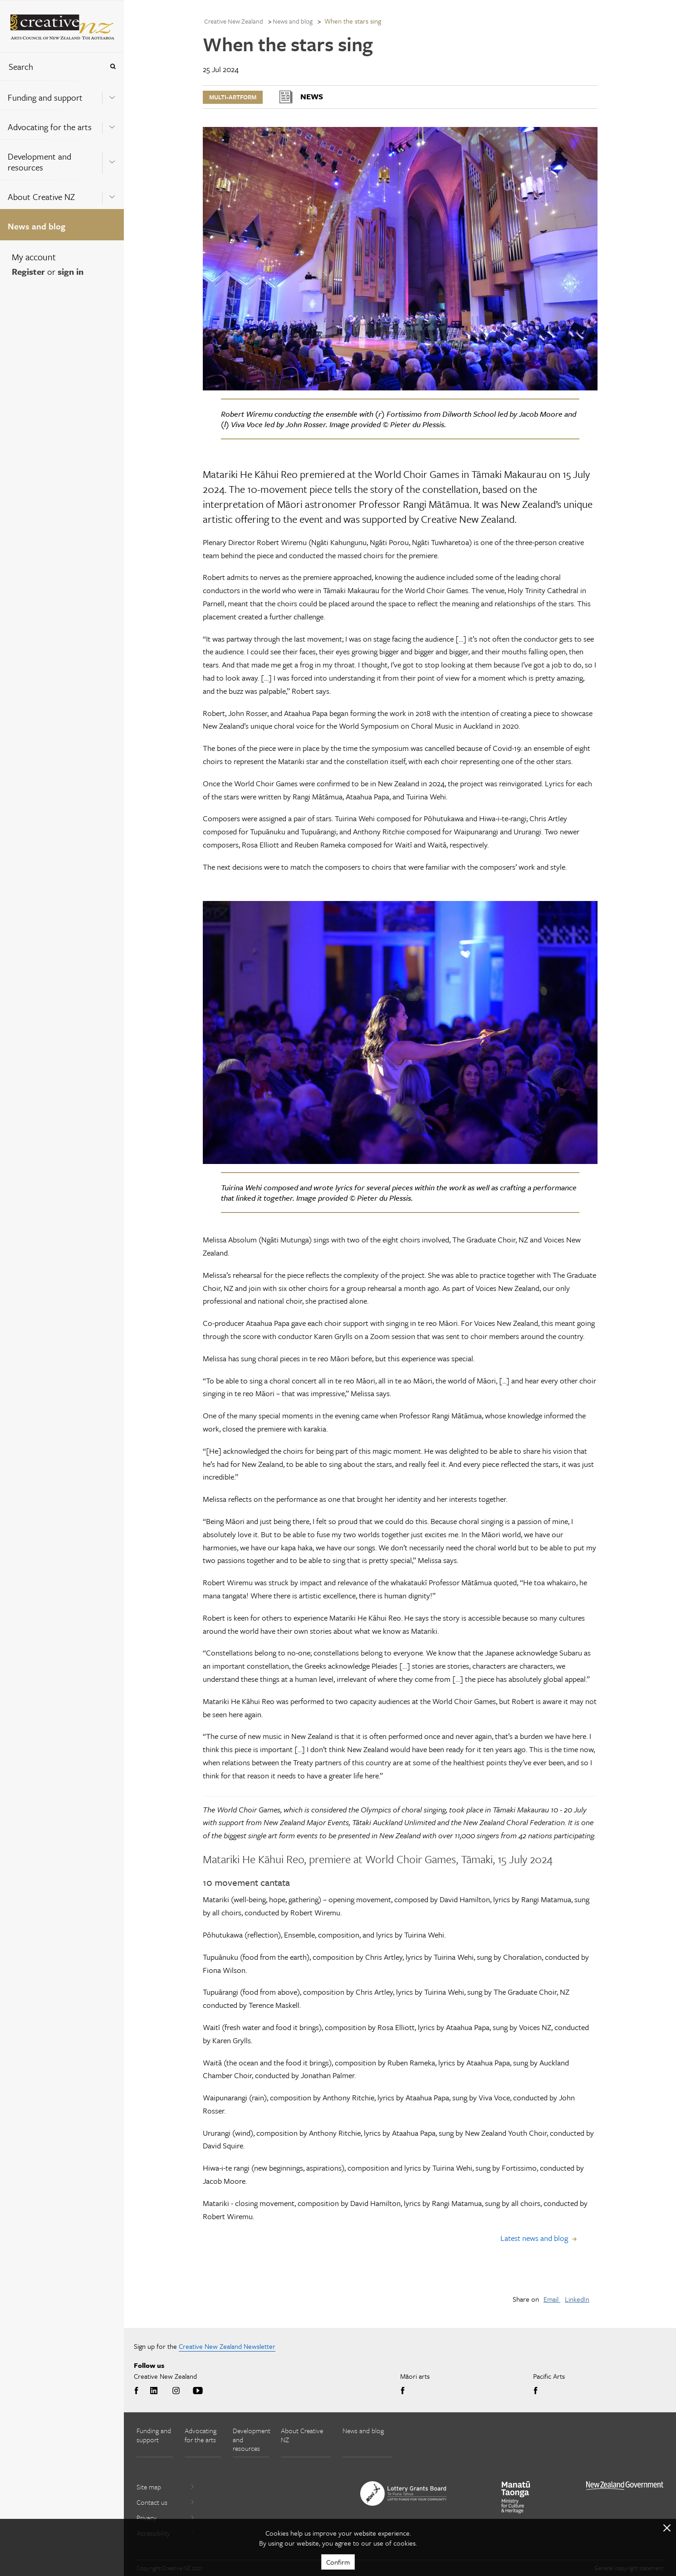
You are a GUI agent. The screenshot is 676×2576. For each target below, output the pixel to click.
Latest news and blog (534, 2238)
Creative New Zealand (233, 21)
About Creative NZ (41, 196)
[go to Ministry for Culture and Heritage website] (515, 2497)
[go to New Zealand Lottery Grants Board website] (403, 2493)
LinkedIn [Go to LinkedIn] (154, 2391)
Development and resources (39, 161)
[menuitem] (62, 95)
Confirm (338, 2562)
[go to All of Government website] (624, 2485)
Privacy (166, 2517)
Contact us (166, 2502)
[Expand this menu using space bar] (112, 94)
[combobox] (52, 66)
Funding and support (45, 97)
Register (28, 271)
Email (552, 2299)
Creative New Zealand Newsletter (227, 2346)
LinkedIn (577, 2299)
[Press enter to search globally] (113, 66)
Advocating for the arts (50, 127)
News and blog (36, 226)
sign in (70, 271)
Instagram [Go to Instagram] (176, 2391)
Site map (166, 2487)
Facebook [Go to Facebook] (138, 2391)
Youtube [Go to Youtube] (198, 2391)
